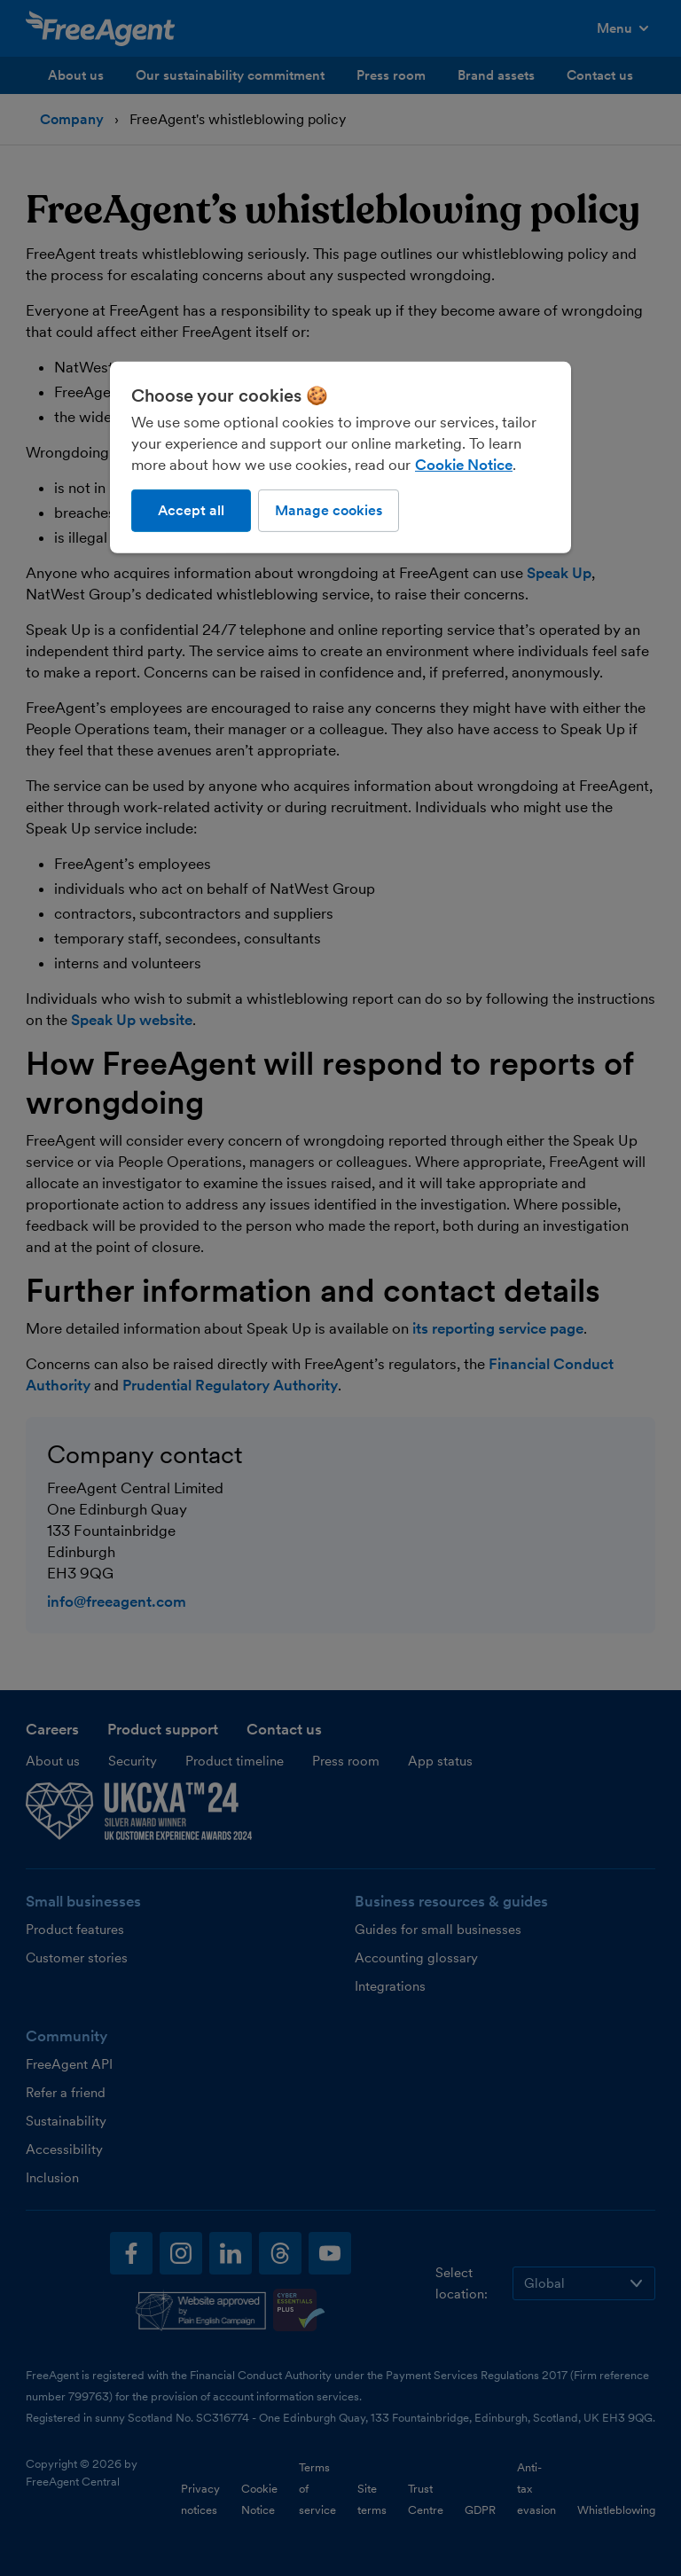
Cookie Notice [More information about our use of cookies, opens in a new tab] (464, 465)
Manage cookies (328, 510)
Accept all (191, 510)
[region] (340, 457)
